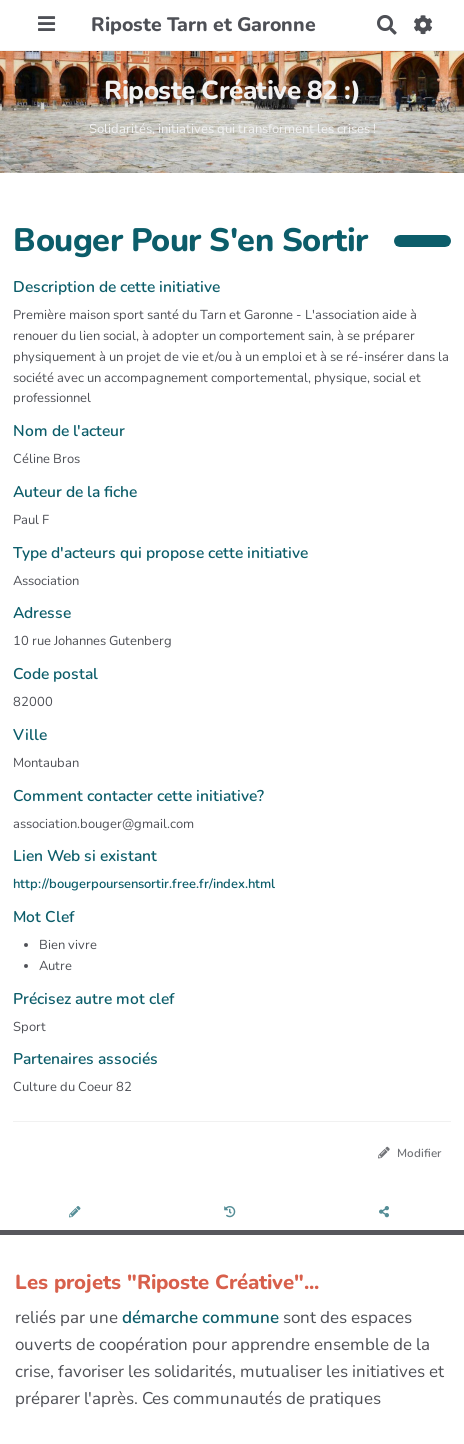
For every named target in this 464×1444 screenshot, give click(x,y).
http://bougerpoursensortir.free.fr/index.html (144, 884)
